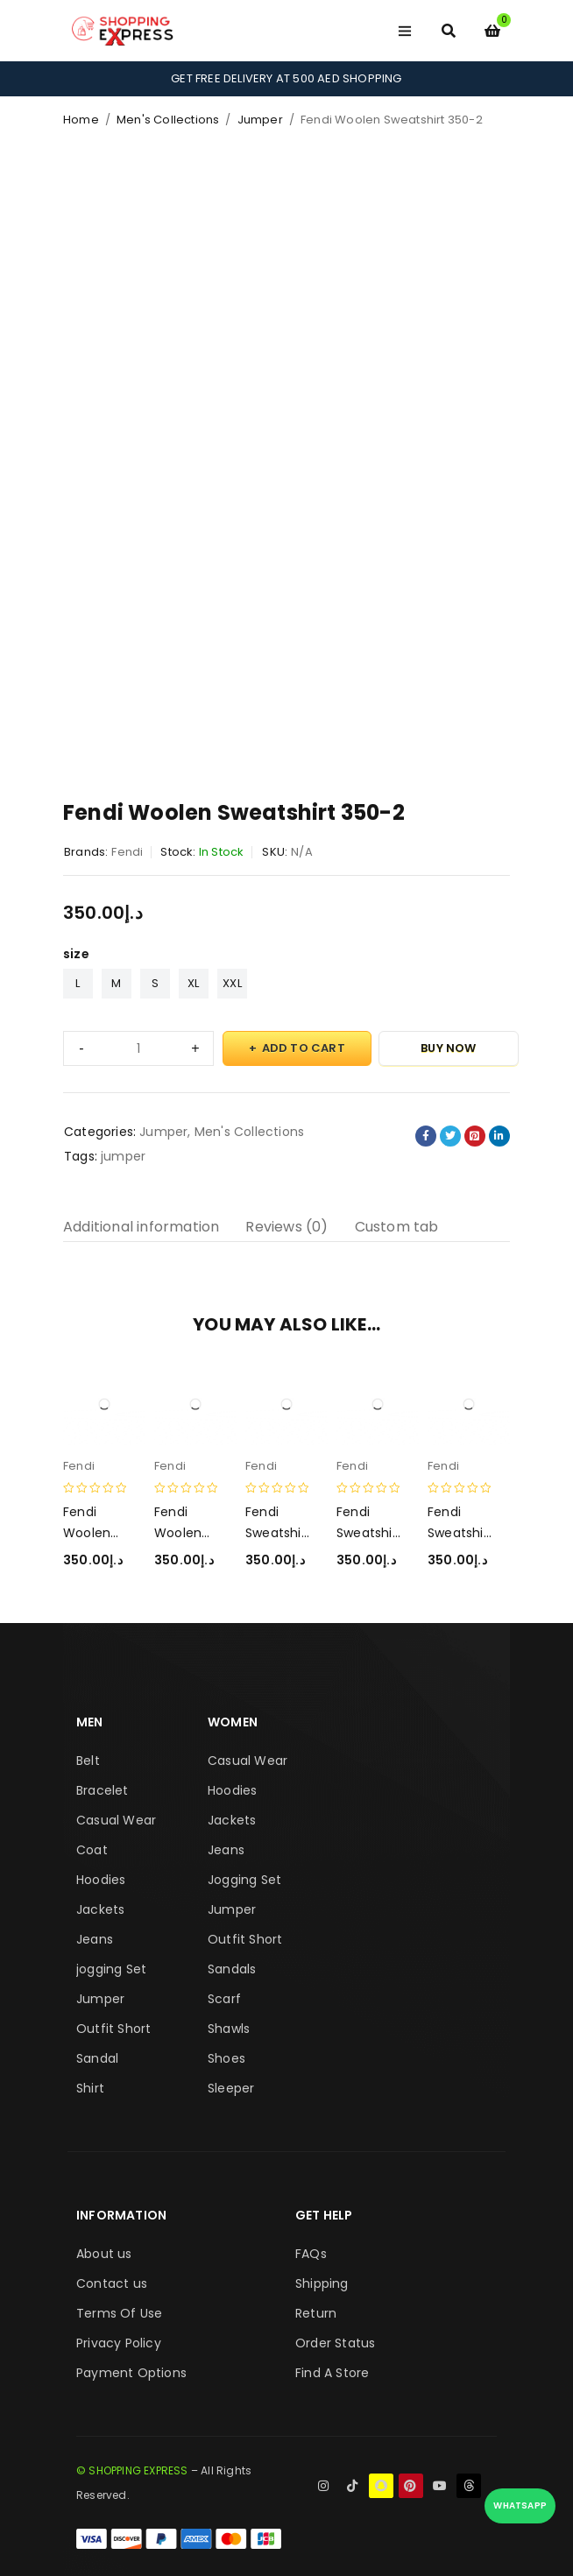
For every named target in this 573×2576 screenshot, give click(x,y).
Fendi (127, 851)
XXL (232, 983)
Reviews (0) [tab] (286, 1227)
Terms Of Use (119, 2313)
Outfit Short (113, 2028)
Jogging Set (244, 1879)
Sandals (232, 1969)
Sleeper (231, 2088)
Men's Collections (168, 119)
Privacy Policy (118, 2343)
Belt (88, 1760)
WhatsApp (520, 2505)
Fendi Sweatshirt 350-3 (275, 1533)
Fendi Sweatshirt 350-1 (366, 1533)
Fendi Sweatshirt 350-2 (458, 1533)
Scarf (224, 1999)
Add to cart (303, 1048)
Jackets (100, 1909)
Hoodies (100, 1879)
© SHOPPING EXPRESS (132, 2470)
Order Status (335, 2343)
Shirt (90, 2088)
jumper (123, 1156)
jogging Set (111, 1969)
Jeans (94, 1939)
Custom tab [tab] (397, 1227)
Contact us (111, 2283)
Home (81, 119)
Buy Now (448, 1048)
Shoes (226, 2058)
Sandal (97, 2058)
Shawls (229, 2028)
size (76, 954)
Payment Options (131, 2373)
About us (104, 2253)
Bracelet (102, 1790)
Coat (92, 1850)
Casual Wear (116, 1820)
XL (193, 983)
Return (315, 2313)
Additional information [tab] (141, 1227)
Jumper (260, 119)
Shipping (322, 2283)
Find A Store (332, 2373)
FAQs (311, 2253)
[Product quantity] (138, 1048)
